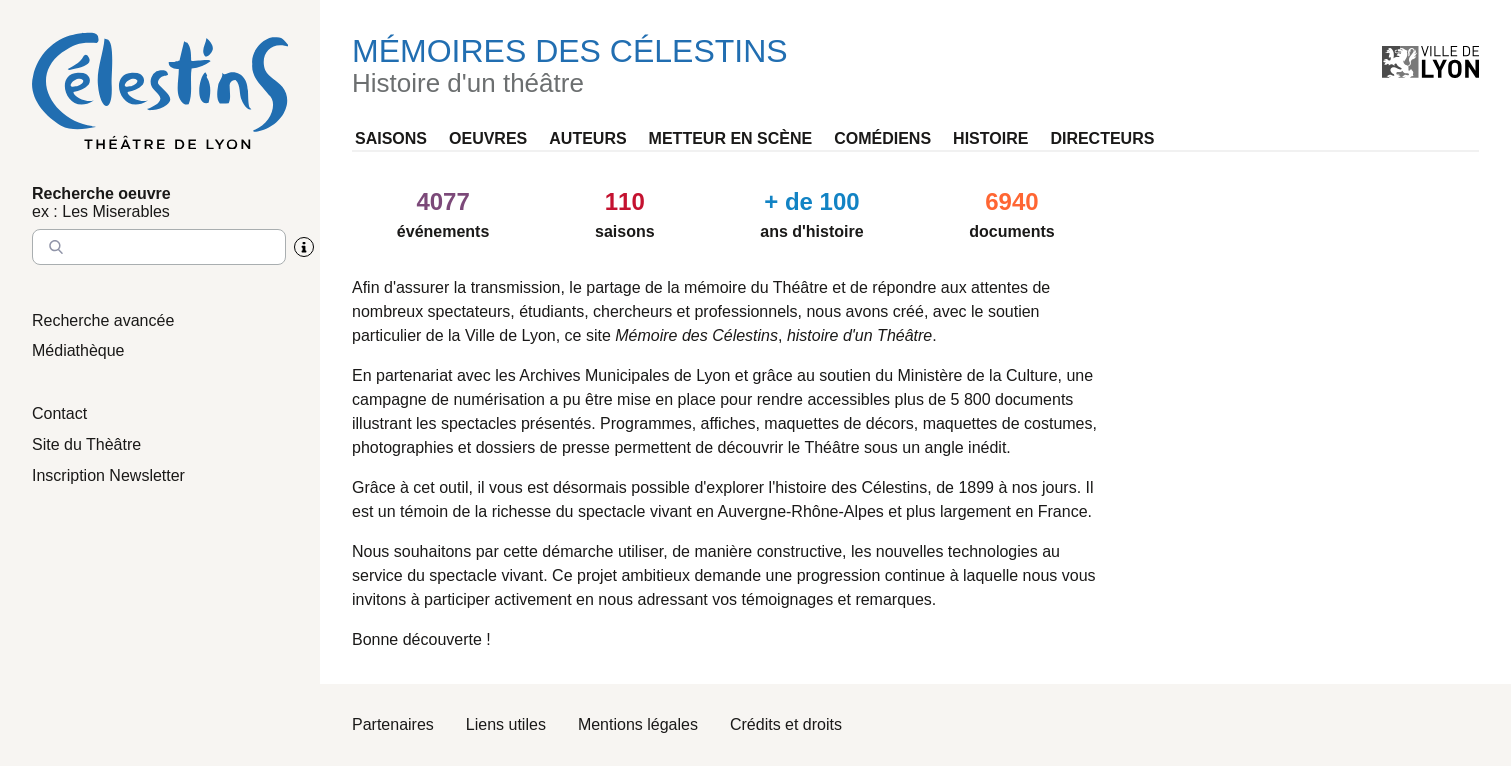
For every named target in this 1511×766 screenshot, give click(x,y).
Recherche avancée (103, 320)
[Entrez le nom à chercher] (159, 247)
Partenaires (393, 724)
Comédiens (882, 138)
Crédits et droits (786, 724)
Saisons (391, 138)
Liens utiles (506, 724)
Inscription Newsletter (108, 475)
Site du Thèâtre (86, 444)
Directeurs (1102, 138)
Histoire (990, 138)
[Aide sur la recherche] (304, 247)
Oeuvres (488, 138)
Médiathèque (78, 350)
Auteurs (587, 138)
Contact (59, 413)
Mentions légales (638, 724)
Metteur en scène (731, 138)
